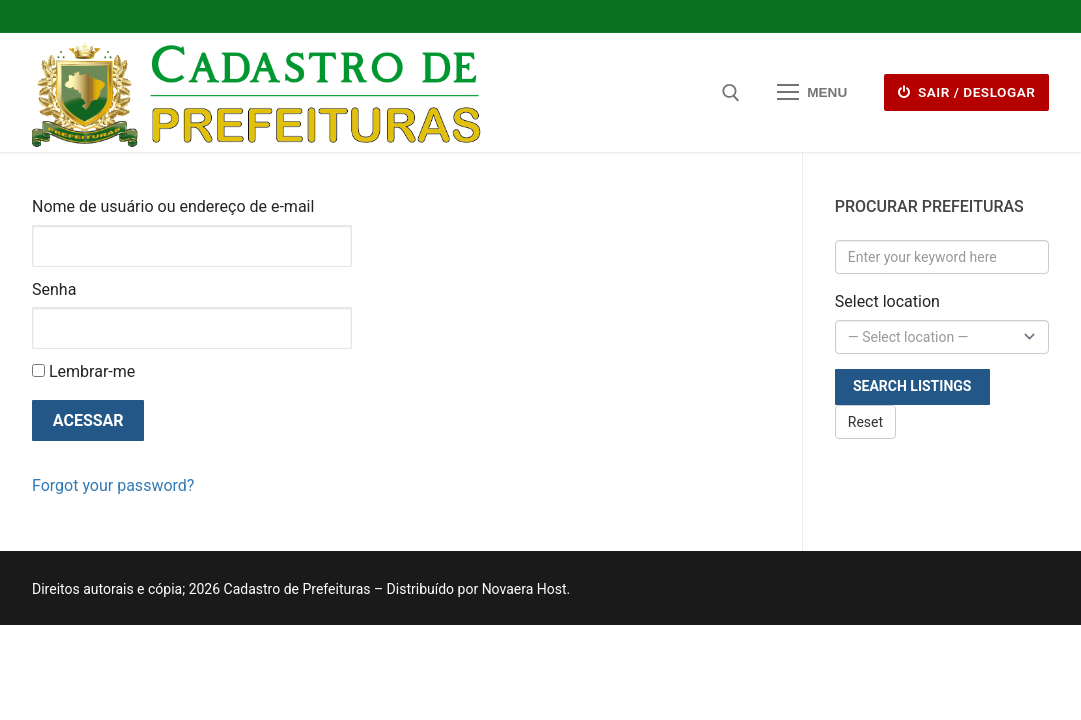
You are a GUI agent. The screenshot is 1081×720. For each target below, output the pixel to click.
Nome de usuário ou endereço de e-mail (173, 206)
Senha (54, 289)
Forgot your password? (113, 485)
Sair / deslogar (967, 92)
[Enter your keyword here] (942, 257)
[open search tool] (731, 93)
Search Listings (912, 386)
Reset (865, 422)
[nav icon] (812, 93)
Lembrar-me (83, 371)
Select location (887, 301)
